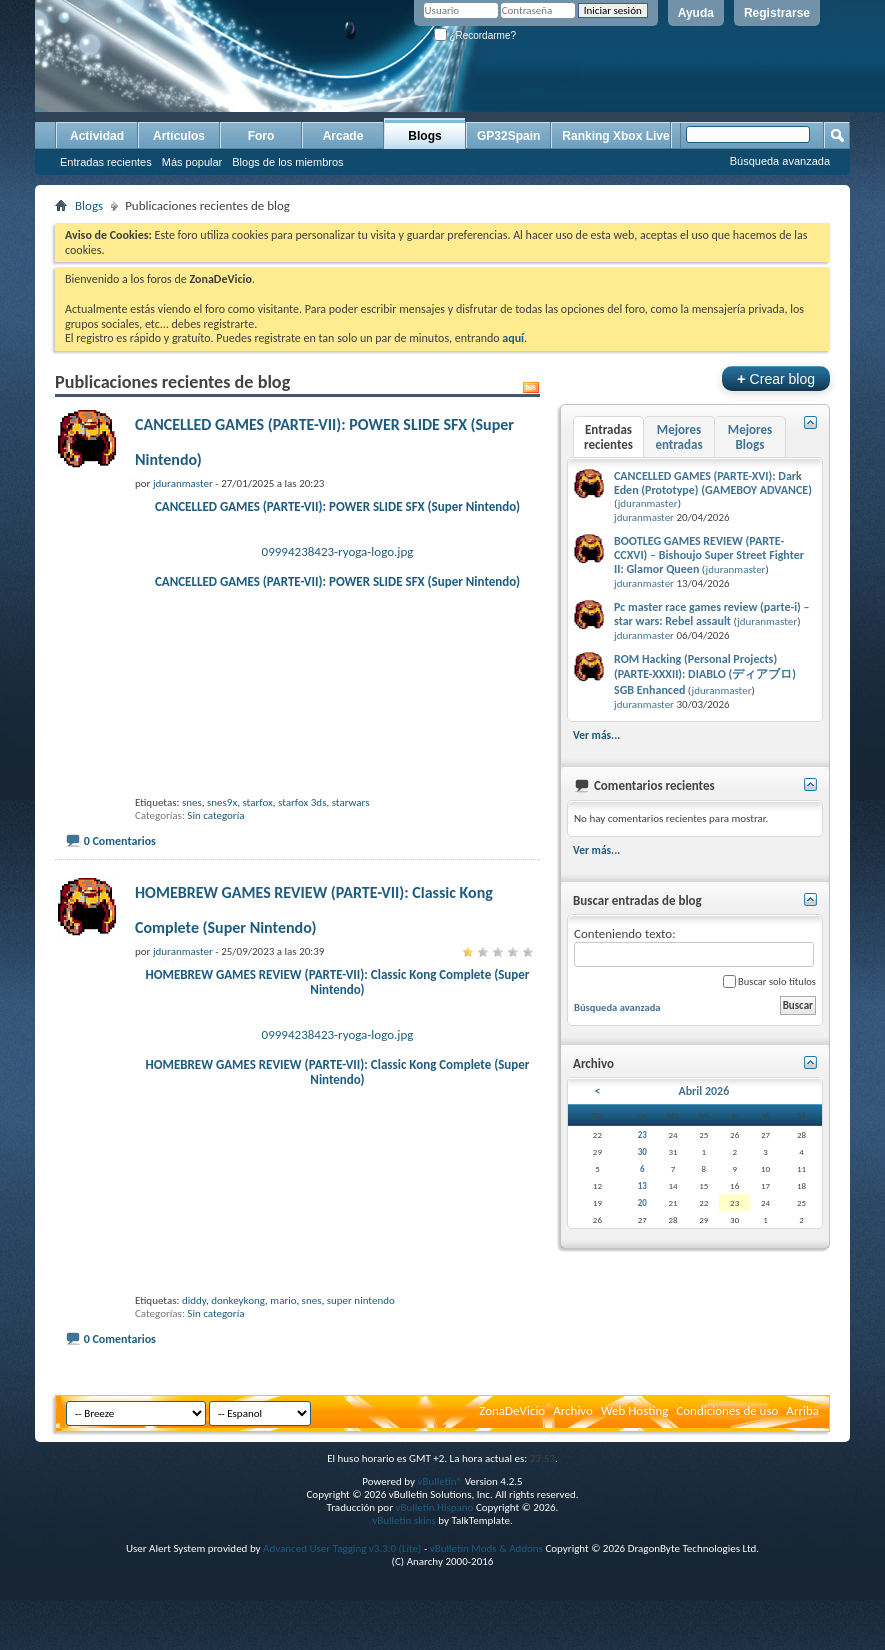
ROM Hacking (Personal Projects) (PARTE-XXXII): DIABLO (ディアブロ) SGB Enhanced (705, 674)
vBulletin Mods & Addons (486, 1610)
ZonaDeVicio (512, 1472)
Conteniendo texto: (694, 946)
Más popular (192, 162)
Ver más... (596, 735)
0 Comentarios (120, 872)
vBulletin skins (404, 1582)
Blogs (424, 136)
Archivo (573, 1472)
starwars (351, 833)
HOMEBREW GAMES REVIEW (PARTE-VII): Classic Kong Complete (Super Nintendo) (338, 1013)
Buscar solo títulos (769, 981)
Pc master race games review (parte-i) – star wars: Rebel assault (712, 614)
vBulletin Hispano (435, 1569)
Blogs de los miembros (287, 162)
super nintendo (361, 1362)
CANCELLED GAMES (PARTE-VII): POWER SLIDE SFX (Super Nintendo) (337, 506)
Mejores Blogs (750, 437)
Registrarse (777, 13)
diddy (194, 1362)
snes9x (222, 833)
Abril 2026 (703, 1091)
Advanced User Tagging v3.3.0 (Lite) (342, 1610)
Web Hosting (634, 1472)
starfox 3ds (302, 833)
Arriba (802, 1472)
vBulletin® (439, 1543)
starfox (257, 833)
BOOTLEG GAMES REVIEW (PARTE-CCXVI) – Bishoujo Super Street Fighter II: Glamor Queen (709, 555)
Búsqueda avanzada (780, 161)
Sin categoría (215, 846)
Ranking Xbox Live (615, 136)
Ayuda (696, 13)
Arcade (343, 136)
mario (283, 1362)
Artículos (179, 136)
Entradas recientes (106, 162)
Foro (261, 136)
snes (192, 833)
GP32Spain (508, 136)
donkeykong (238, 1362)
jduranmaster (648, 503)
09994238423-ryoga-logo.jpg (338, 551)
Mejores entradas (678, 437)
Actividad (97, 136)
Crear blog (776, 378)
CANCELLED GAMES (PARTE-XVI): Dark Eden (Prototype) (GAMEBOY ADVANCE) (713, 483)
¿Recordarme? (475, 35)
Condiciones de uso (727, 1472)
